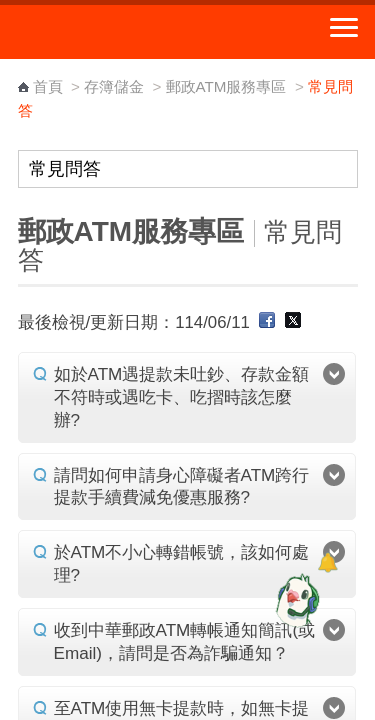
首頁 (48, 86)
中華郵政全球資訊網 (125, 32)
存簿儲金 (114, 86)
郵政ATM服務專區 (226, 86)
